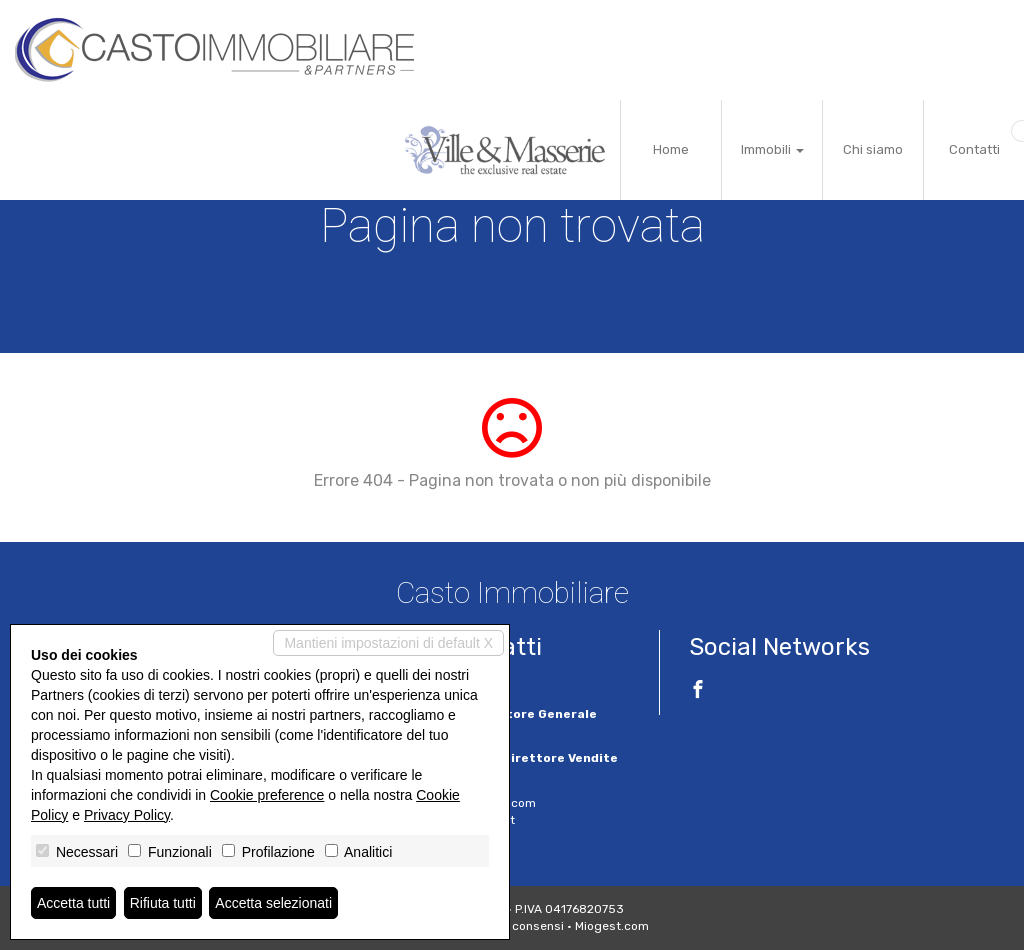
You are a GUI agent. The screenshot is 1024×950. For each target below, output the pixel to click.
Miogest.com (612, 926)
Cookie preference (267, 795)
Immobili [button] (772, 149)
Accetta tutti (73, 903)
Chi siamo (873, 149)
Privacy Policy (127, 815)
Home (671, 149)
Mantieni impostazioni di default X (388, 643)
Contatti (974, 149)
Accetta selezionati (273, 903)
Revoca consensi (515, 926)
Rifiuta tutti (163, 903)
